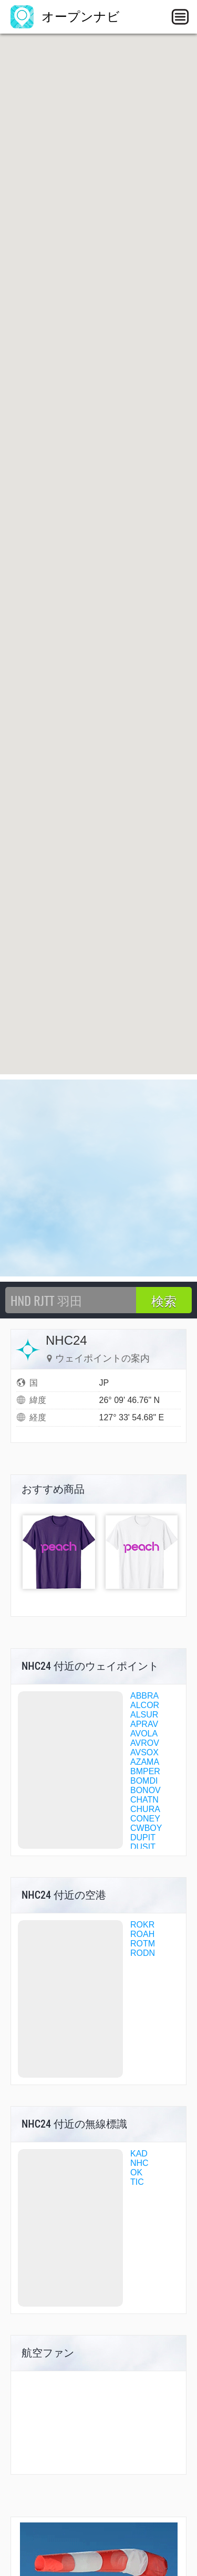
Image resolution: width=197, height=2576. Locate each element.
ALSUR (144, 1714)
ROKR (142, 1924)
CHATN (144, 1799)
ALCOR (144, 1705)
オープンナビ (65, 16)
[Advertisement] (98, 1178)
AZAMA (144, 1761)
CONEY (145, 1818)
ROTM (142, 1943)
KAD (139, 2153)
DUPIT (142, 1837)
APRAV (144, 1724)
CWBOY (146, 1828)
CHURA (145, 1809)
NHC (139, 2163)
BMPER (145, 1771)
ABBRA (144, 1695)
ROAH (142, 1934)
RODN (142, 1953)
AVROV (144, 1743)
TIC (137, 2181)
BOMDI (144, 1780)
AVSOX (144, 1752)
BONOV (145, 1790)
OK (136, 2172)
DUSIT (142, 1846)
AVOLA (144, 1733)
